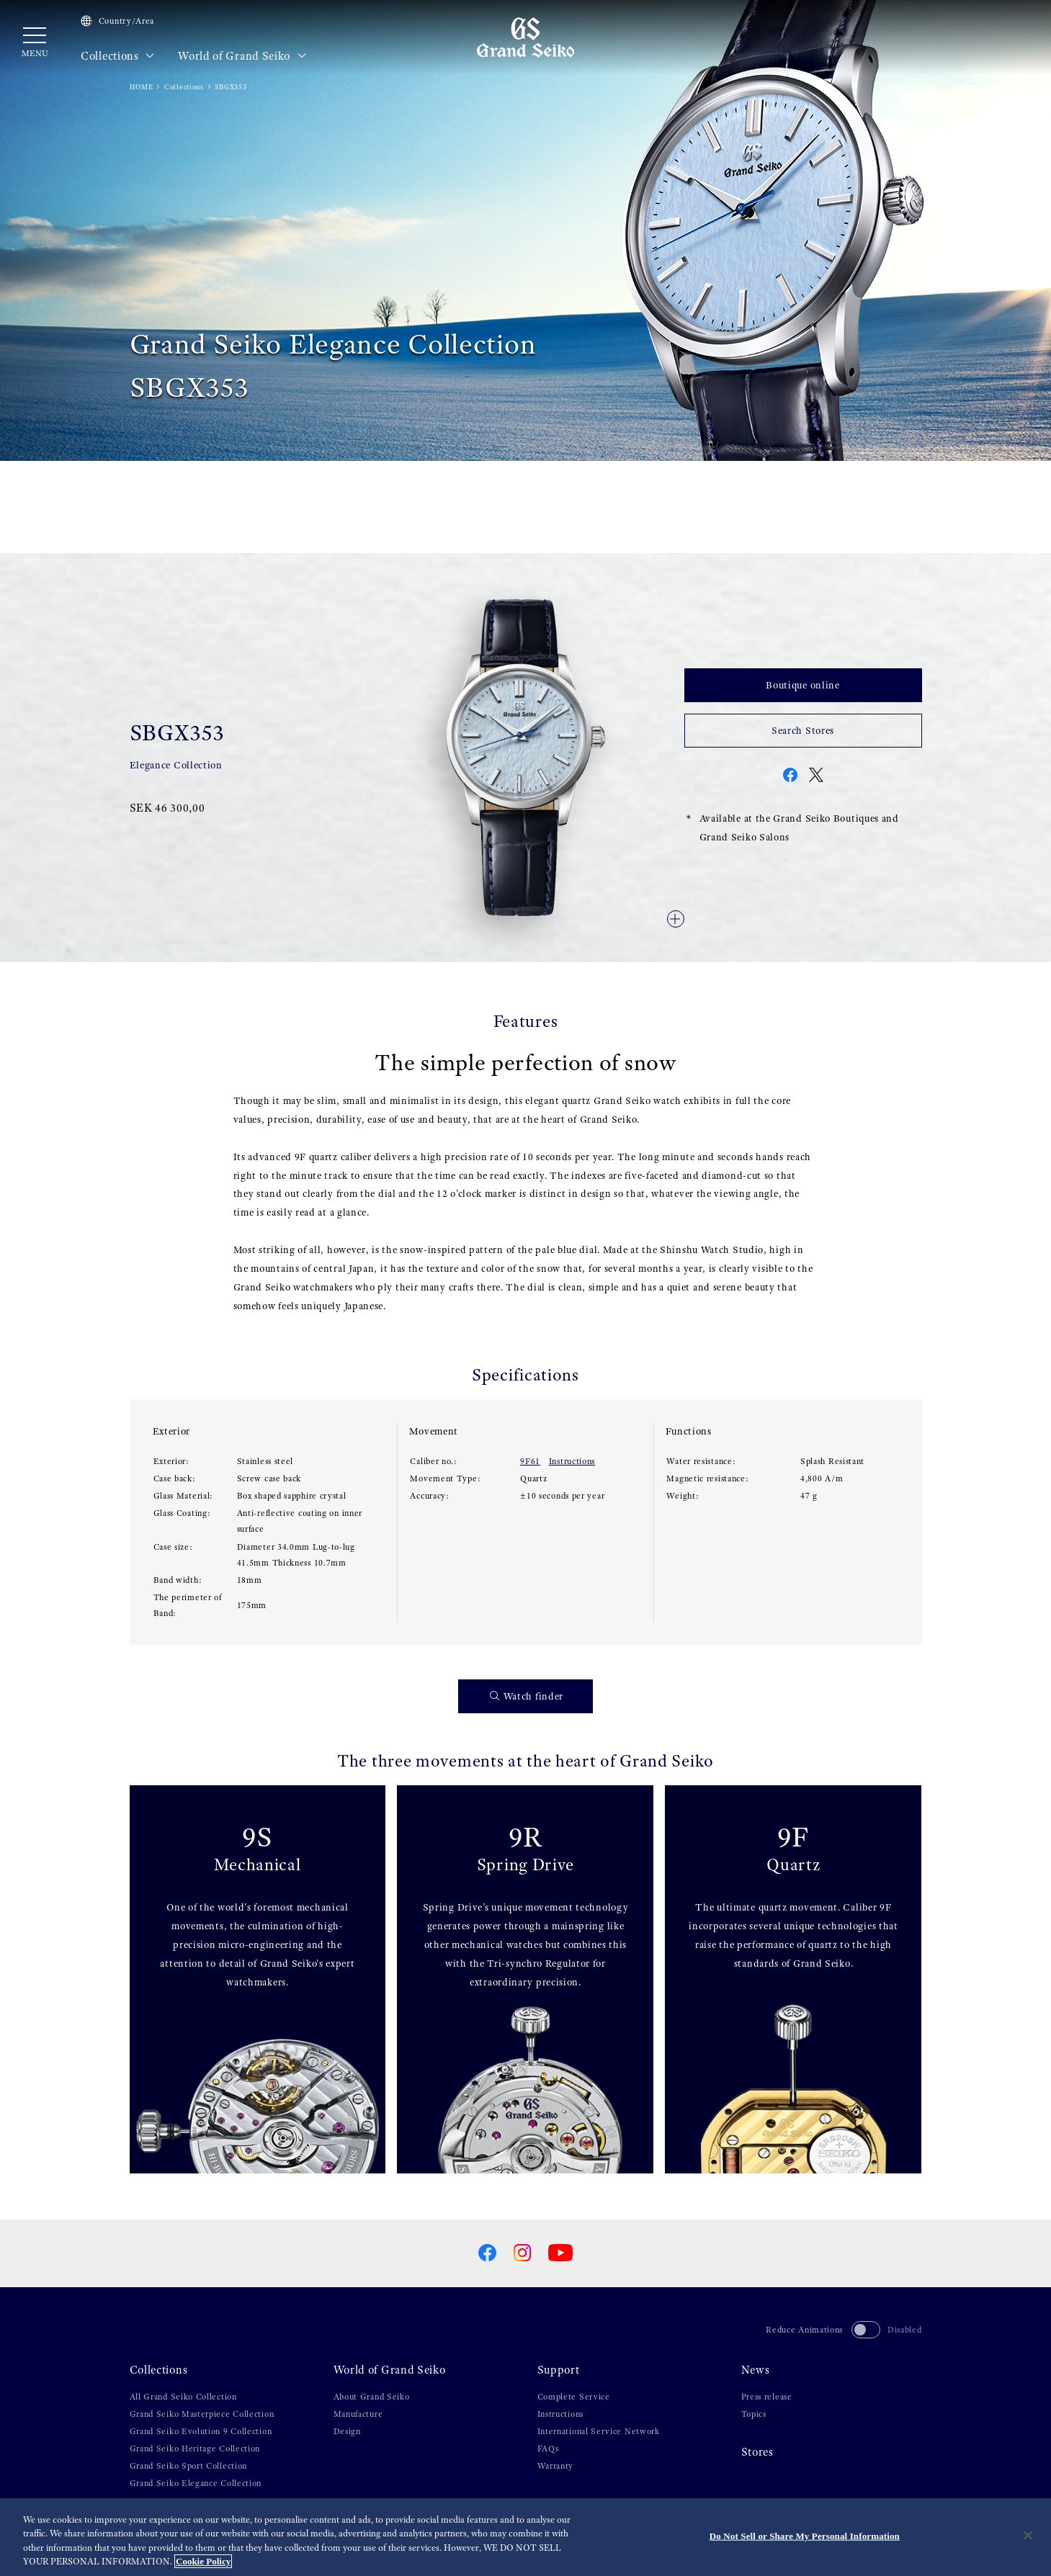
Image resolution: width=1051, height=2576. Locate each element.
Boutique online (803, 684)
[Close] (1028, 2536)
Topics (753, 2414)
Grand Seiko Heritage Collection (195, 2448)
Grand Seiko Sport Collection (189, 2466)
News (755, 2370)
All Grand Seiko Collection (183, 2396)
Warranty (555, 2466)
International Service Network (598, 2431)
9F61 (530, 1461)
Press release (766, 2396)
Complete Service (573, 2396)
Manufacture (358, 2414)
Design (347, 2431)
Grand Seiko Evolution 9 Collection (201, 2431)
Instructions (572, 1461)
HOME (141, 86)
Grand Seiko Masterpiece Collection (202, 2414)
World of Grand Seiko (242, 56)
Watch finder (526, 1696)
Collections (118, 56)
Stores (757, 2452)
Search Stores (803, 730)
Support (558, 2370)
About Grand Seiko (372, 2396)
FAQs (548, 2448)
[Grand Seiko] (525, 37)
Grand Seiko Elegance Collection (196, 2483)
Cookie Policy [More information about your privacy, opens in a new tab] (203, 2562)
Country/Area (117, 21)
